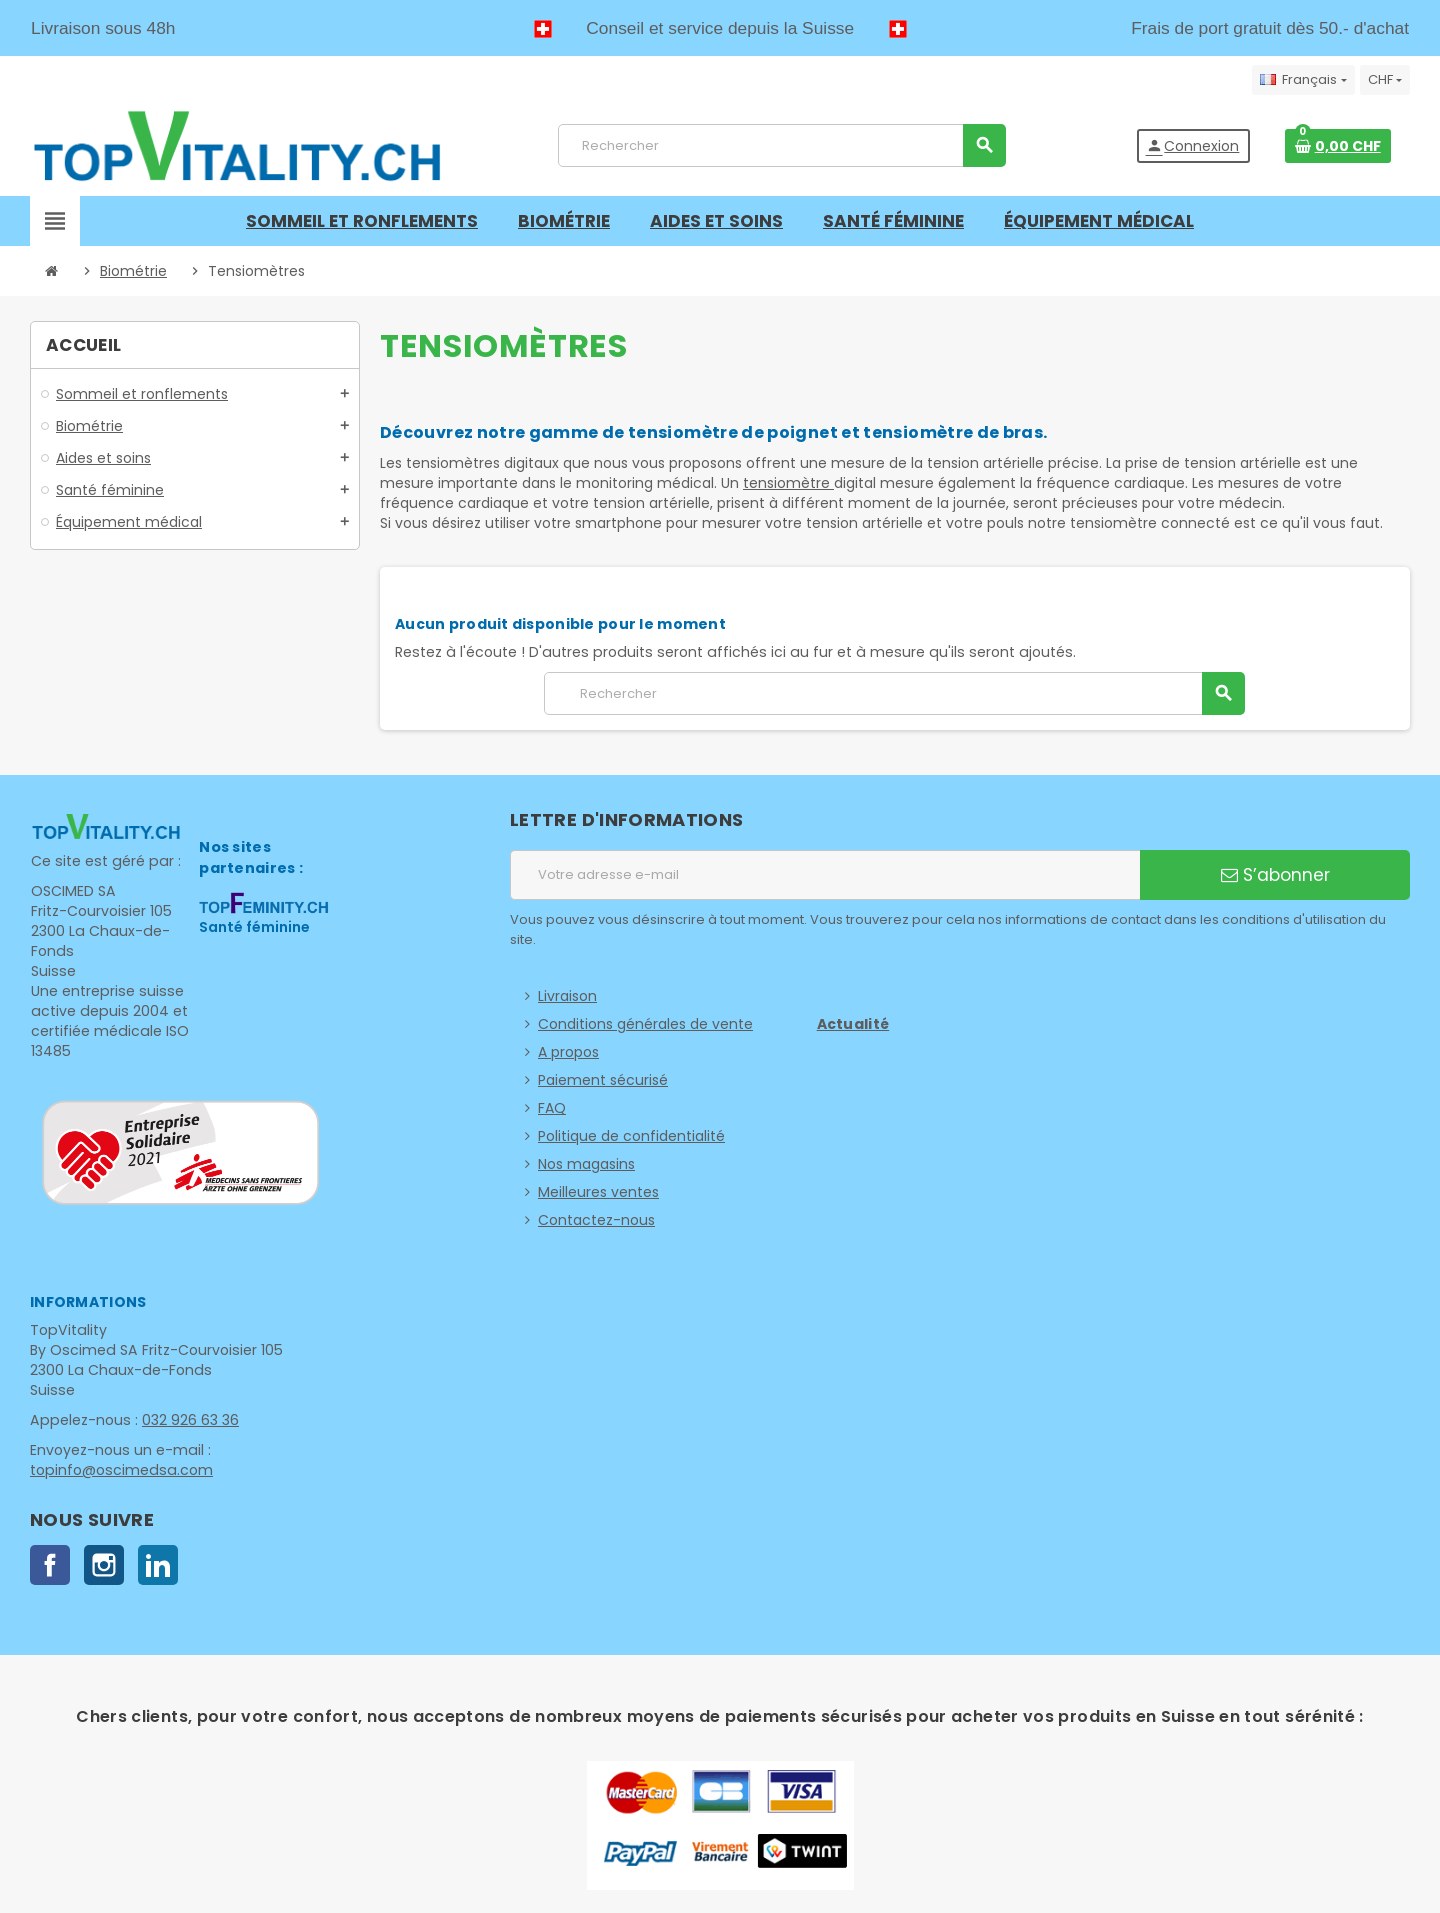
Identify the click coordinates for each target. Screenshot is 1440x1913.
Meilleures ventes (598, 1192)
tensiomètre (788, 483)
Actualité (853, 1024)
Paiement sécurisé (603, 1080)
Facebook (50, 1565)
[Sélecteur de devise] (1385, 80)
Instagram (104, 1565)
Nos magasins (586, 1164)
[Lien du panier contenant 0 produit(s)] (1338, 146)
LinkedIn (158, 1565)
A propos (568, 1052)
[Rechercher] (781, 145)
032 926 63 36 (186, 1420)
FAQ (552, 1108)
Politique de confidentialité (631, 1136)
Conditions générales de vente (645, 1024)
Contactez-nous (596, 1220)
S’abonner (1275, 875)
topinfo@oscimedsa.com (119, 1470)
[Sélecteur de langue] (1303, 80)
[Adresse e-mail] (825, 875)
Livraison (567, 996)
